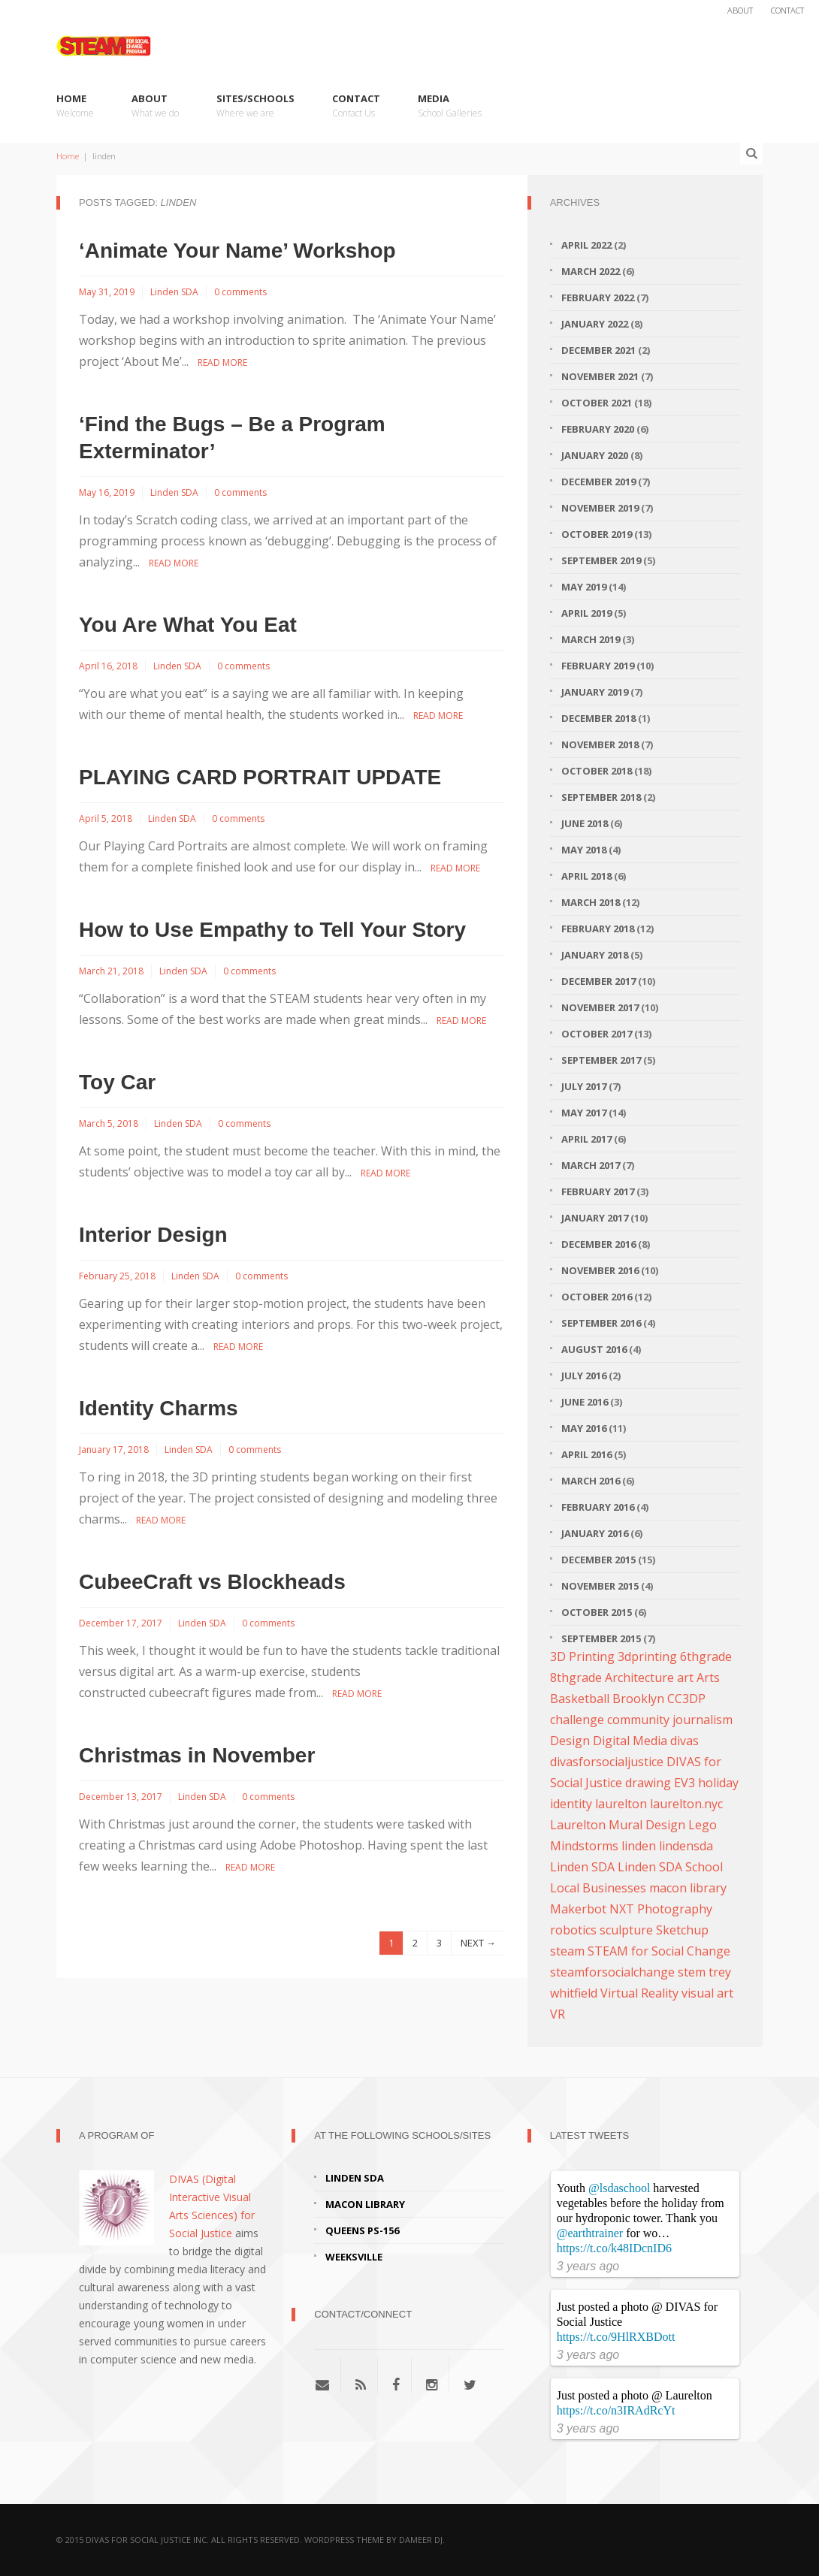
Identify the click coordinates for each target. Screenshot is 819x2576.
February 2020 (597, 429)
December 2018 (598, 718)
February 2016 (597, 1507)
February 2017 (597, 1191)
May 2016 (583, 1428)
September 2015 (601, 1638)
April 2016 (586, 1454)
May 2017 (583, 1112)
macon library (688, 1888)
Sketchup (682, 1930)
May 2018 (583, 849)
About (740, 10)
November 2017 (600, 1007)
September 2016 (601, 1323)
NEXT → (478, 1942)
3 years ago (588, 2266)
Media (450, 106)
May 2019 (583, 586)
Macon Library (365, 2204)
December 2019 (598, 481)
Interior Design (153, 1234)
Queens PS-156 (362, 2230)
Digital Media (630, 1740)
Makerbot (578, 1909)
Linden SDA (174, 291)
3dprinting (647, 1656)
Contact (787, 10)
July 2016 (583, 1375)
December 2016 (598, 1244)
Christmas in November (197, 1755)
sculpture (626, 1930)
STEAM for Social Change (659, 1951)
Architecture (639, 1677)
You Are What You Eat (188, 624)
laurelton (621, 1803)
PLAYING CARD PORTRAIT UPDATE (260, 777)
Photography (674, 1909)
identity (571, 1803)
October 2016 (596, 1296)
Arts (708, 1677)
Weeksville (353, 2256)
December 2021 (598, 350)
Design (570, 1740)
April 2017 (586, 1139)
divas (684, 1740)
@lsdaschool (619, 2188)
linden (638, 1846)
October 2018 (596, 771)
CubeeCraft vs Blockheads (212, 1581)
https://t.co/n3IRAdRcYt (616, 2410)
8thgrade (576, 1677)
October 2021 (596, 402)
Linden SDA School (670, 1867)
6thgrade (706, 1656)
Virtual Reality (639, 1993)
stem (692, 1972)
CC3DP (686, 1698)
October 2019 (596, 534)
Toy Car (117, 1082)
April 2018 (586, 876)
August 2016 (594, 1349)
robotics (573, 1930)
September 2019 (601, 560)
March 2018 (590, 902)
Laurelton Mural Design (617, 1824)
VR (557, 2014)
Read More (222, 362)
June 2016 (584, 1402)
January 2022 (594, 324)
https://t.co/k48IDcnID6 (614, 2248)
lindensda (686, 1846)
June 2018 (584, 823)
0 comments (240, 291)
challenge (577, 1719)
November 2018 (600, 744)
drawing (648, 1782)
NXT (621, 1909)
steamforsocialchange (612, 1972)
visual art (707, 1993)
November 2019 (600, 508)
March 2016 (590, 1480)
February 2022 (597, 297)
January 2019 (594, 692)
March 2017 (590, 1165)
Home (75, 106)
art (685, 1677)
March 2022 (590, 271)
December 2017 (598, 981)
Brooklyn (638, 1698)
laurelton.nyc (686, 1803)
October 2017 (596, 1033)
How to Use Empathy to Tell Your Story (272, 929)
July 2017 (583, 1086)
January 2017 (594, 1218)
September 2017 (601, 1060)
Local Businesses (598, 1888)
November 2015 (600, 1586)
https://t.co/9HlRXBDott (616, 2336)
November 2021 (600, 376)
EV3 (684, 1782)
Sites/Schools (255, 106)
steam (567, 1951)
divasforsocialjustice (606, 1761)
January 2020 (594, 455)
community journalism (670, 1719)
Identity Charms (158, 1408)
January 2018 (594, 955)
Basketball (579, 1698)
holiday (718, 1782)
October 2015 (596, 1612)
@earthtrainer (590, 2233)
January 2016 (594, 1533)
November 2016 (600, 1270)
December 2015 (598, 1559)
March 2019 (590, 639)
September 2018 (601, 797)
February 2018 (597, 928)
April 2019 (586, 613)
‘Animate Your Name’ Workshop (237, 250)
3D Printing (582, 1656)
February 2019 (597, 665)
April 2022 (586, 245)
